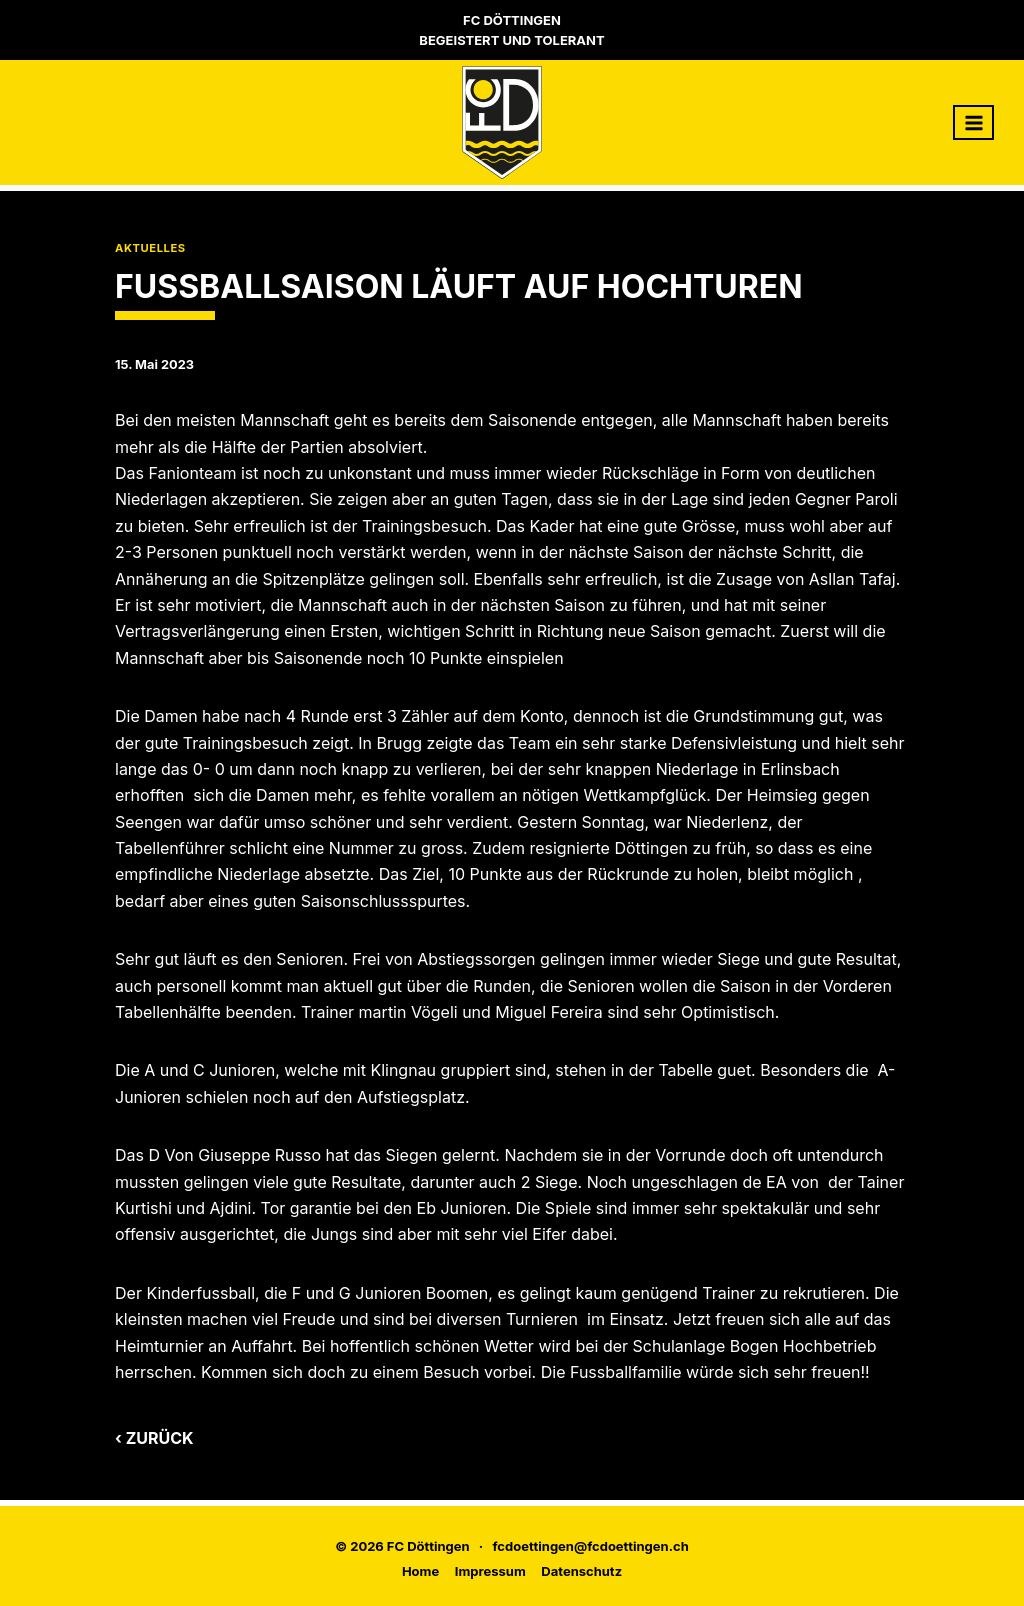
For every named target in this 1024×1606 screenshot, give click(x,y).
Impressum (490, 1571)
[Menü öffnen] (973, 122)
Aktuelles (150, 248)
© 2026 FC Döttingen (402, 1546)
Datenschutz (581, 1571)
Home (420, 1571)
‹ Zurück (154, 1438)
